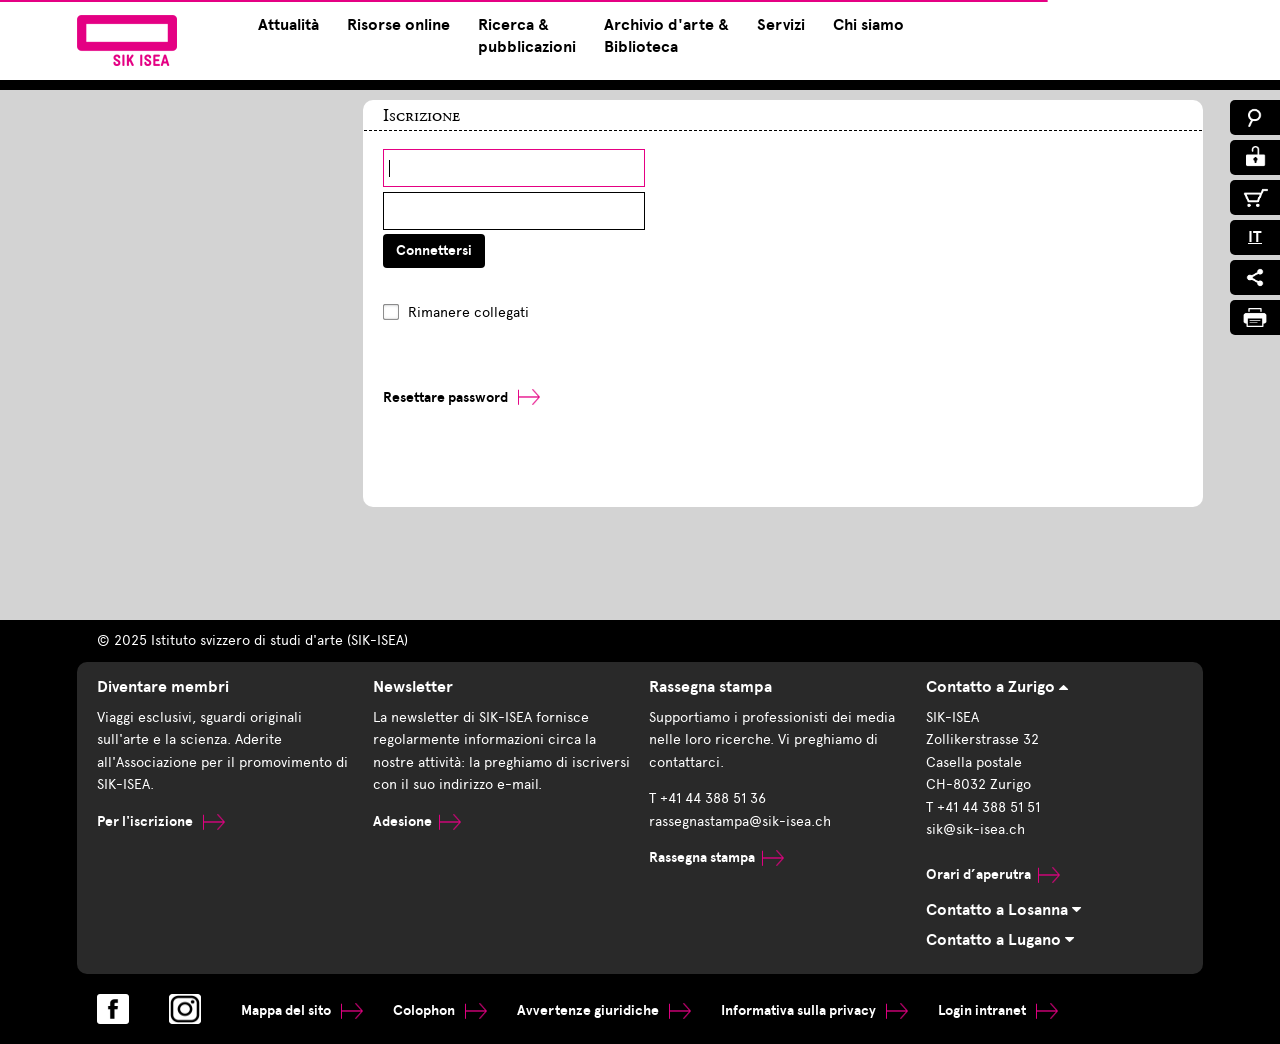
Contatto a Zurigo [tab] (997, 687)
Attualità (288, 25)
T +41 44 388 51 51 (983, 807)
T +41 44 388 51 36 (707, 798)
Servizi (781, 25)
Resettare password (445, 397)
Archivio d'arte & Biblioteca (666, 36)
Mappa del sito (302, 1010)
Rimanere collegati (468, 312)
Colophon (440, 1010)
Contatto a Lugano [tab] (1000, 940)
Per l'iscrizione (161, 821)
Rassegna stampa (716, 857)
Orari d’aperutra (993, 874)
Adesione (417, 821)
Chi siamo (868, 25)
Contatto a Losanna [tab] (1003, 910)
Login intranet (998, 1010)
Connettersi (434, 250)
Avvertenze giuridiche (604, 1010)
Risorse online (398, 25)
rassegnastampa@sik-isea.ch (740, 821)
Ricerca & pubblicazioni (527, 36)
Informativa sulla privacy (814, 1010)
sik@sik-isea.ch (975, 829)
